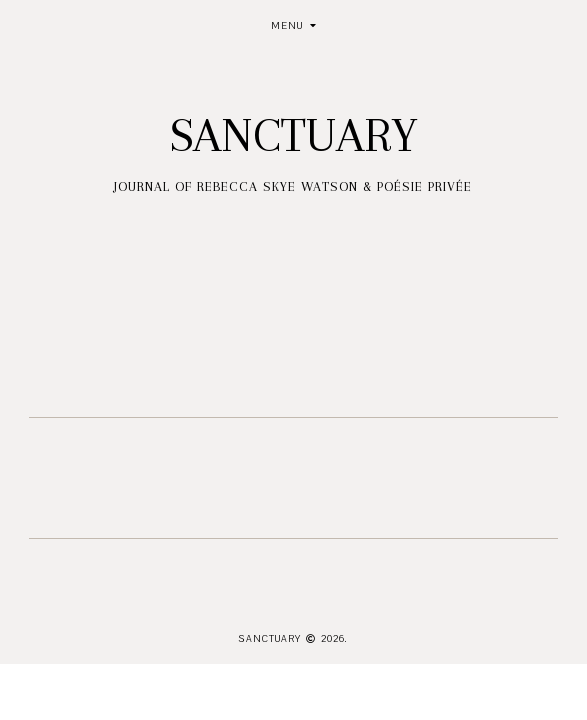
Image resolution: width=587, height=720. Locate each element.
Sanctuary (293, 135)
